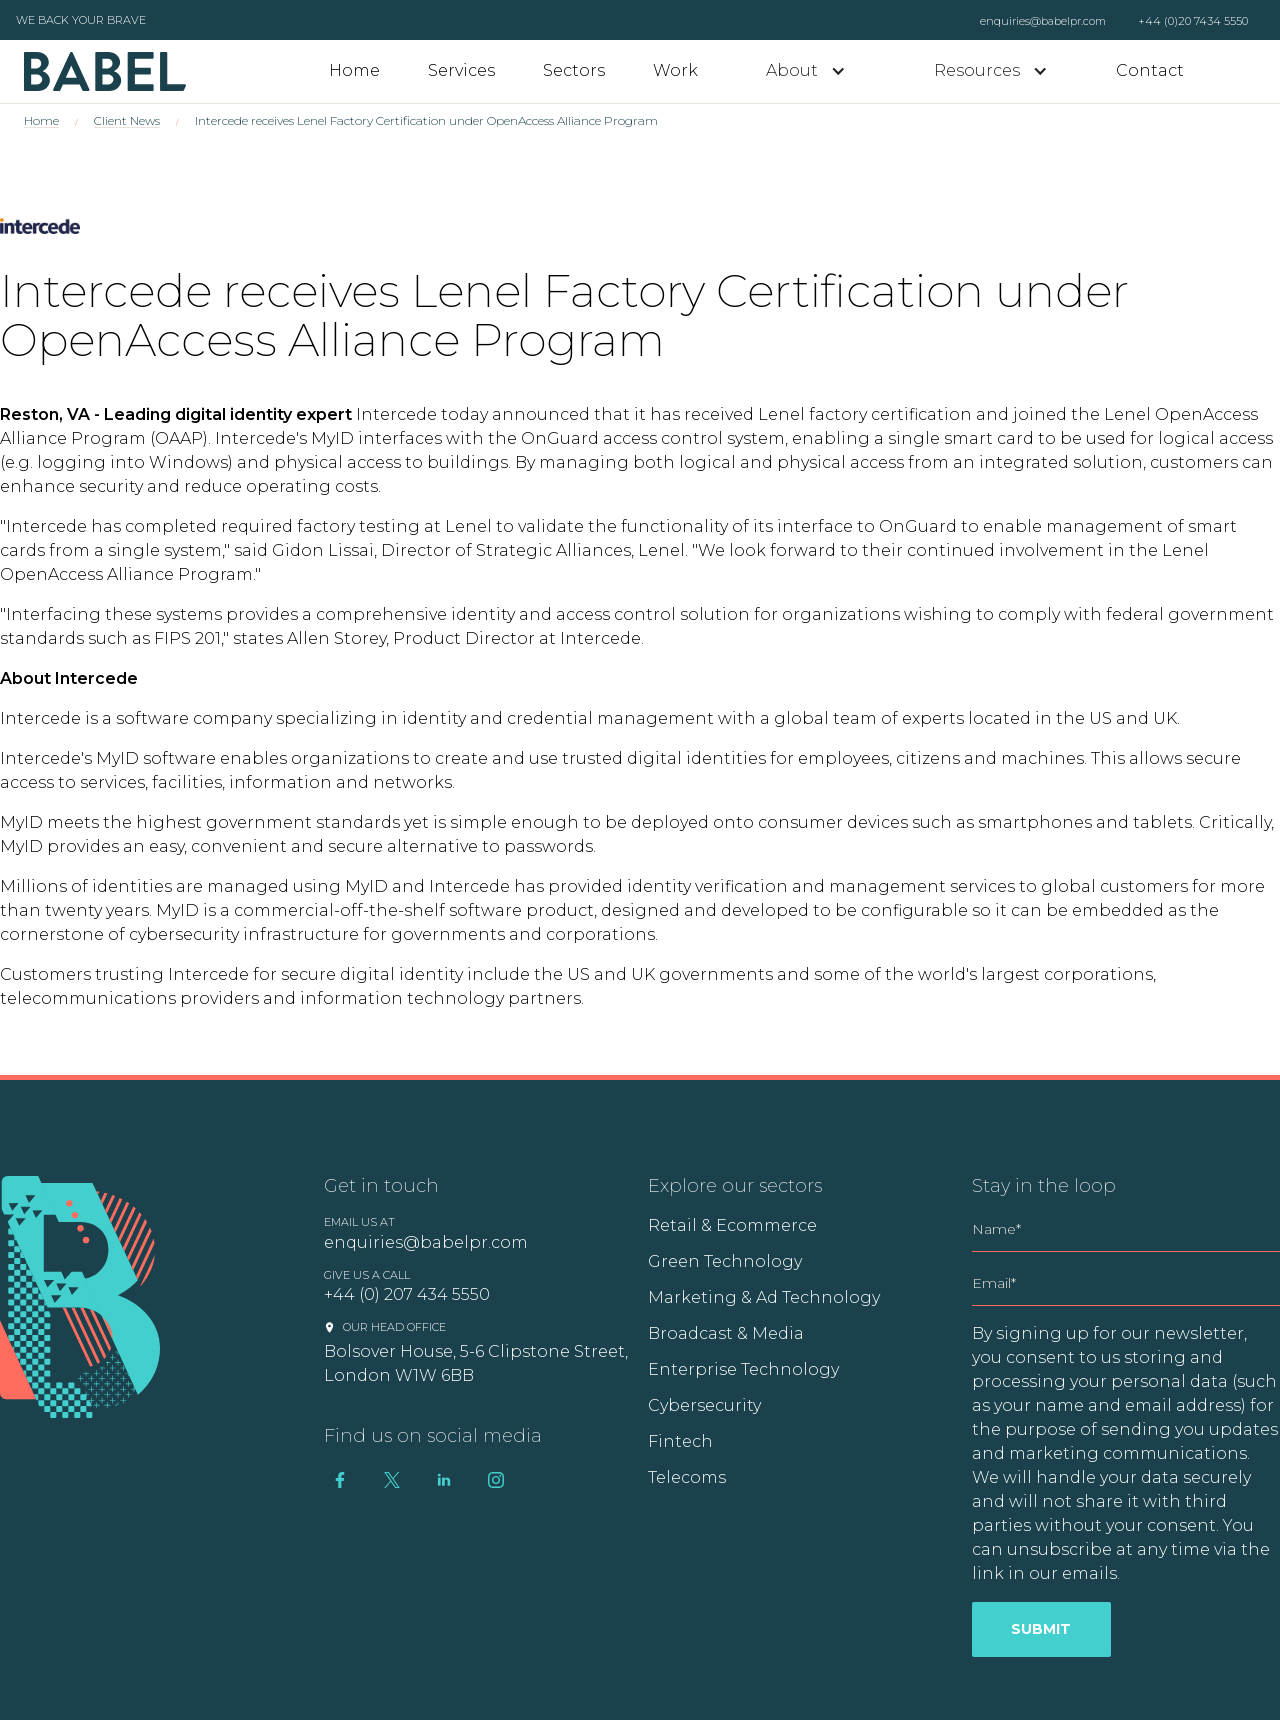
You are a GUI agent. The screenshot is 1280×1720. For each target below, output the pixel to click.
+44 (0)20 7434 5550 (1193, 21)
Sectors (574, 70)
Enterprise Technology (743, 1369)
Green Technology (725, 1261)
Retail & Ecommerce (732, 1225)
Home (354, 70)
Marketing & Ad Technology (764, 1297)
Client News (127, 120)
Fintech (680, 1441)
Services (461, 70)
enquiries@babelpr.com (1043, 21)
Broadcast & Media (726, 1333)
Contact (1150, 70)
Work (675, 70)
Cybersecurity (704, 1405)
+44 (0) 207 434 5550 (407, 1294)
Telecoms (687, 1477)
